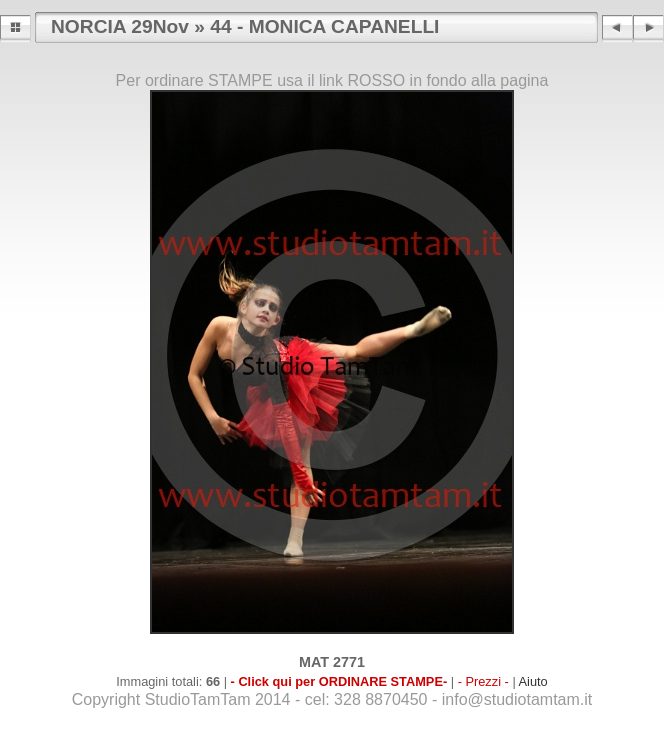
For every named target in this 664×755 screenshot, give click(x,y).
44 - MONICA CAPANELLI (324, 26)
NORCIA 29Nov (120, 26)
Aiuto (533, 681)
